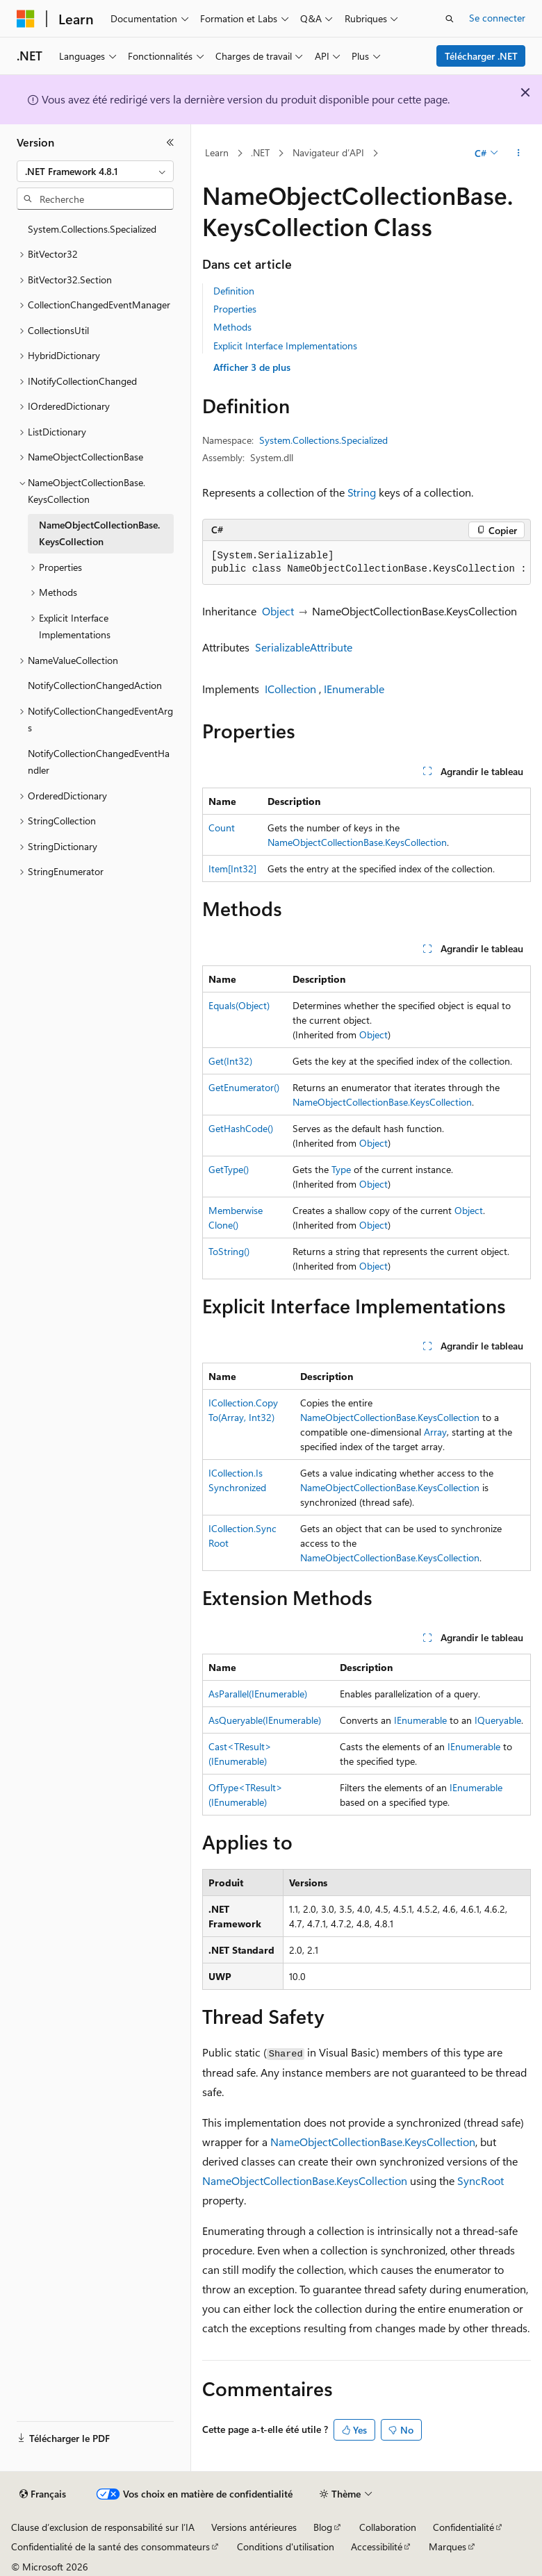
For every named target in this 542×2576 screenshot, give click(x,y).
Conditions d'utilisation (285, 2546)
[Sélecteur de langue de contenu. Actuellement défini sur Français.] (42, 2494)
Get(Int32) (230, 1060)
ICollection (290, 688)
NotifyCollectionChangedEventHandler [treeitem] (99, 762)
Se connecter (497, 17)
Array (435, 1431)
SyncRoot (480, 2180)
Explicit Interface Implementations (285, 345)
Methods (232, 326)
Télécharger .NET (481, 56)
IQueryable (498, 1720)
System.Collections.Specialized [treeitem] (92, 228)
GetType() (228, 1169)
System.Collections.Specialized (323, 440)
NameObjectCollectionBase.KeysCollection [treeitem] (99, 533)
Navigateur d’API (328, 152)
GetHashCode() (240, 1128)
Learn (217, 152)
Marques (447, 2546)
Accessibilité (376, 2546)
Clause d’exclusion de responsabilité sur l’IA (103, 2527)
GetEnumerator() (243, 1087)
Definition (233, 290)
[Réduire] (170, 142)
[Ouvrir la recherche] (449, 18)
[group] (366, 563)
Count (221, 827)
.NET (260, 152)
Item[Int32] (232, 868)
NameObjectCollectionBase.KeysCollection (357, 842)
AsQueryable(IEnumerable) (264, 1720)
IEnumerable (354, 688)
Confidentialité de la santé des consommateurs (110, 2546)
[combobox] (95, 171)
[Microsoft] (26, 19)
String (361, 492)
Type (341, 1169)
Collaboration (387, 2527)
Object (278, 611)
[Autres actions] (519, 153)
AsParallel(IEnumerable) (257, 1693)
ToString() (228, 1251)
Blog (322, 2527)
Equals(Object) (239, 1005)
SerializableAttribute (303, 647)
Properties (234, 308)
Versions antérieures (254, 2527)
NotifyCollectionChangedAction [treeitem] (95, 685)
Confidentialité (463, 2527)
